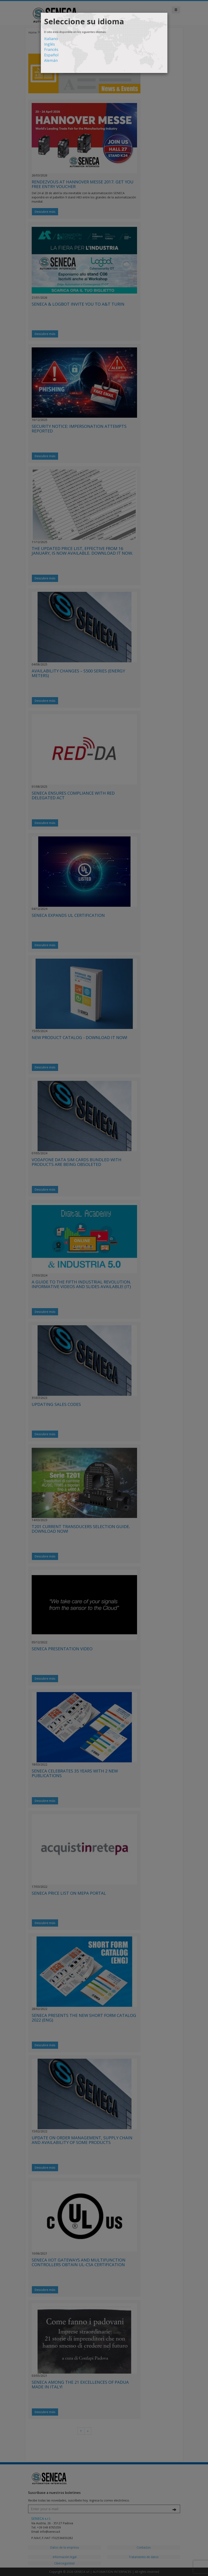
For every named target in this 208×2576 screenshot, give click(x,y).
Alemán (51, 60)
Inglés (49, 44)
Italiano (51, 38)
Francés (51, 49)
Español (51, 54)
